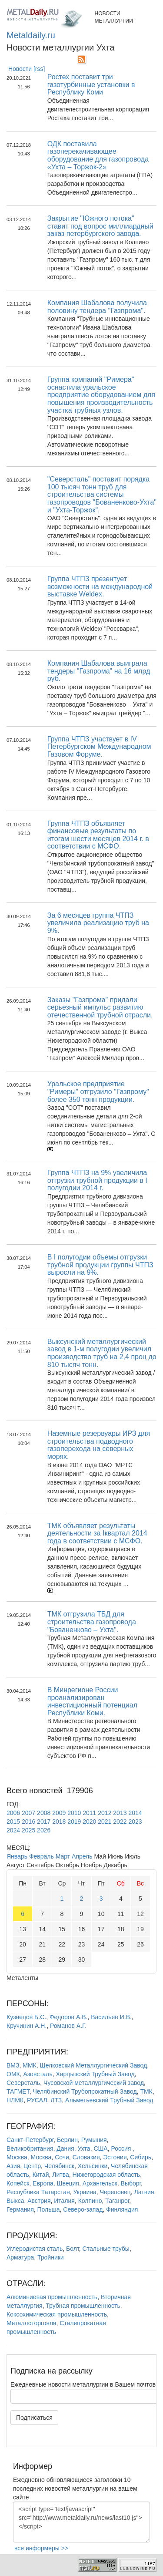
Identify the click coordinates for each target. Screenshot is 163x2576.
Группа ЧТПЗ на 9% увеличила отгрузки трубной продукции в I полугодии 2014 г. (97, 1180)
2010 (74, 1812)
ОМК (13, 2074)
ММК (29, 2065)
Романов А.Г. (68, 2025)
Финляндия (122, 2209)
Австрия (38, 2200)
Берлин (67, 2139)
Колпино (90, 2200)
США (100, 2148)
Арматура (20, 2257)
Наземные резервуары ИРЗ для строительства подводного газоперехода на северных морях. (98, 1445)
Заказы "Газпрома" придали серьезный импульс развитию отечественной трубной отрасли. (100, 1007)
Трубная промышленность (83, 2305)
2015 (13, 1821)
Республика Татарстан (38, 2192)
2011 (89, 1812)
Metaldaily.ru (31, 35)
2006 (13, 1812)
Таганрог (117, 2200)
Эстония (114, 2157)
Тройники (50, 2257)
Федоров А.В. (68, 2017)
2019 (74, 1821)
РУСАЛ (37, 2100)
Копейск (18, 2183)
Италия (64, 2200)
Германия (20, 2209)
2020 (89, 1821)
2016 (28, 1821)
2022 (119, 1821)
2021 (104, 1821)
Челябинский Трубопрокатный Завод (84, 2091)
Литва (60, 2174)
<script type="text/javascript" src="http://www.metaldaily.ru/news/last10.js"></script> (81, 2522)
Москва (41, 2157)
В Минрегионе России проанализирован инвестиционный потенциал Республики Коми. (92, 1701)
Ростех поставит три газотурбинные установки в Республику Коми (91, 84)
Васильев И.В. (111, 2017)
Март (63, 1856)
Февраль (41, 1856)
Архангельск (100, 2183)
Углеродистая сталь (35, 2248)
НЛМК (15, 2100)
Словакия (86, 2157)
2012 (104, 1812)
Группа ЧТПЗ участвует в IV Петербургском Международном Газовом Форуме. (99, 746)
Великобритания (30, 2148)
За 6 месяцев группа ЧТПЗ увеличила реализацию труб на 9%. (98, 923)
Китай (41, 2174)
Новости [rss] (26, 68)
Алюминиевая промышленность (52, 2296)
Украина (84, 2192)
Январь (17, 1856)
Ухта (83, 2148)
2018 (59, 1821)
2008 (43, 1812)
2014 (135, 1812)
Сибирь (140, 2157)
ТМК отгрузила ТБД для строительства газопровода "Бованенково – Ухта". (91, 1621)
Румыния (94, 2139)
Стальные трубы (106, 2248)
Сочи (62, 2157)
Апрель (82, 1856)
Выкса (15, 2200)
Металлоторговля (31, 2323)
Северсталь (23, 2082)
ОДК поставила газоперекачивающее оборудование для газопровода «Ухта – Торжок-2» (98, 155)
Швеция (68, 2183)
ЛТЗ (56, 2100)
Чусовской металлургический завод (93, 2082)
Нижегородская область (106, 2174)
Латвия (144, 2192)
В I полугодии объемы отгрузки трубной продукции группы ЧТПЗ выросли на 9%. (100, 1264)
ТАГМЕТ (18, 2091)
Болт (72, 2248)
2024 (13, 1830)
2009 (59, 1812)
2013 (119, 1812)
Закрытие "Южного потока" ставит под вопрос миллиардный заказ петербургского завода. (100, 226)
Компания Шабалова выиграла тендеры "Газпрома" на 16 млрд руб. (98, 671)
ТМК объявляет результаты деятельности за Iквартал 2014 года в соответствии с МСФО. (97, 1533)
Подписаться (34, 2417)
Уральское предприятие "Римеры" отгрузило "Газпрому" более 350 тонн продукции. (98, 1091)
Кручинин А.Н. (27, 2025)
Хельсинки (93, 2165)
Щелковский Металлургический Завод (93, 2065)
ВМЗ (13, 2065)
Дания (65, 2148)
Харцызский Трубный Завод (95, 2074)
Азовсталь (38, 2074)
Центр (32, 2165)
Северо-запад (83, 2209)
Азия (13, 2165)
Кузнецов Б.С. (26, 2017)
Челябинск (59, 2165)
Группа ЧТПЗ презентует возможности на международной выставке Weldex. (100, 586)
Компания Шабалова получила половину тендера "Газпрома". (97, 306)
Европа (43, 2183)
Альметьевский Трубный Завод (109, 2100)
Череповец (115, 2192)
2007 (28, 1812)
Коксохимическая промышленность (57, 2314)
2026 (43, 1830)
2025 (28, 1830)
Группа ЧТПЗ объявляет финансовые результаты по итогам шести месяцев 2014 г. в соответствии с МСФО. (98, 835)
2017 (43, 1821)
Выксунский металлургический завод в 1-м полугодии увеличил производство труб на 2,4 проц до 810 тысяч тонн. (101, 1353)
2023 (135, 1821)
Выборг (130, 2183)
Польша (48, 2209)
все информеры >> (41, 2548)
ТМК (146, 2091)
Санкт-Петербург (30, 2139)
